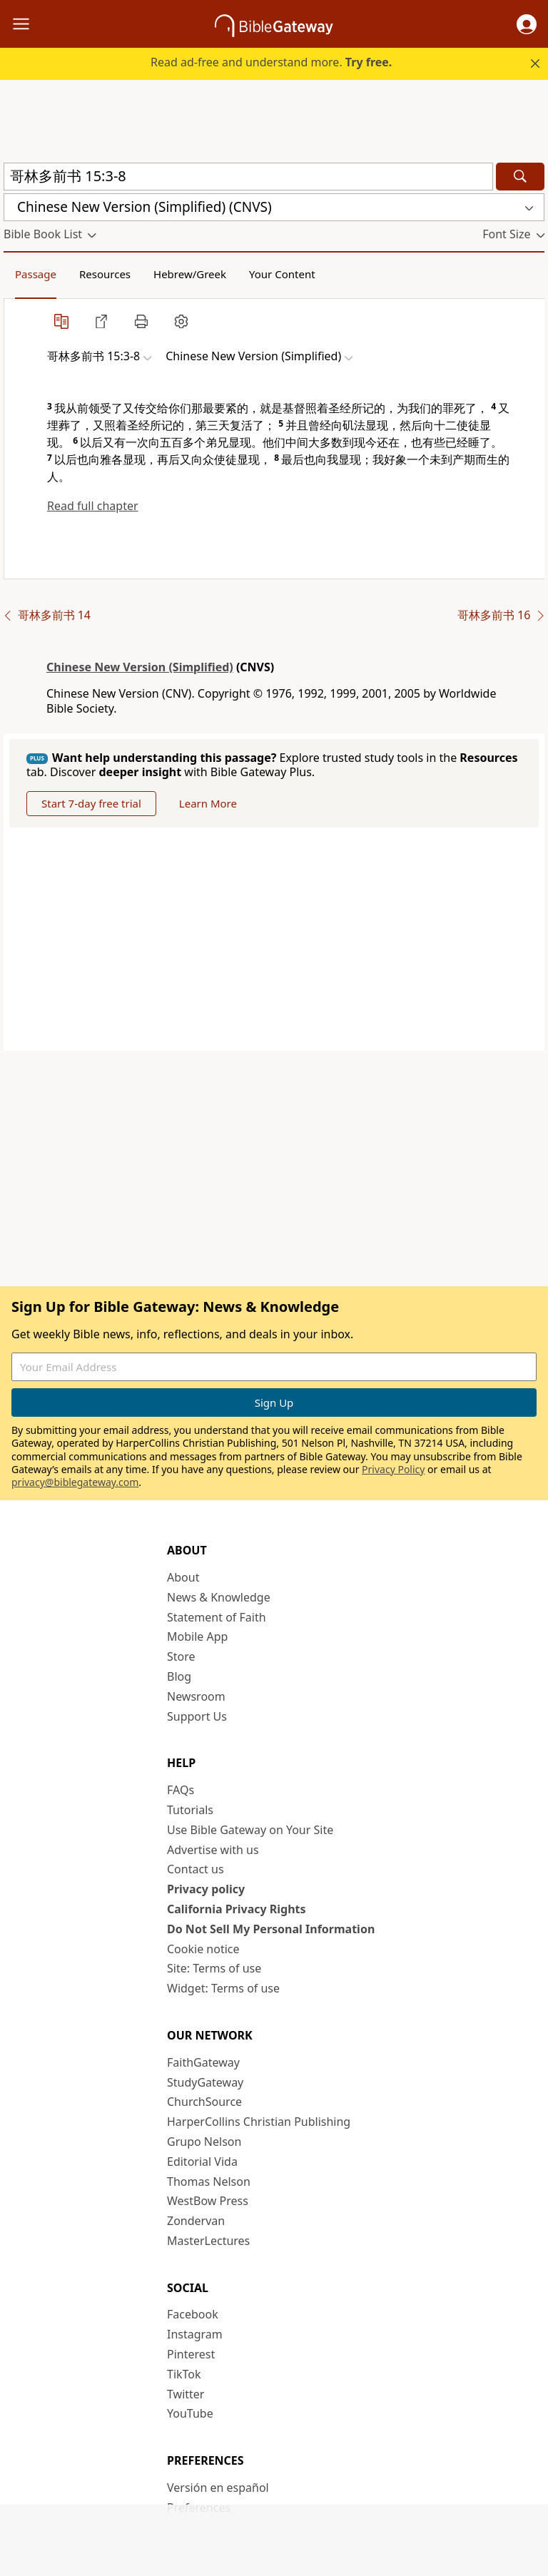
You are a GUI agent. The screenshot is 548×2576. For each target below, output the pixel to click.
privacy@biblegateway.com (74, 1482)
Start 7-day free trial (91, 803)
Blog (179, 1676)
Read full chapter (92, 506)
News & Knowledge (218, 1597)
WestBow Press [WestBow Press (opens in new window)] (207, 2201)
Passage (35, 274)
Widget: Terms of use (223, 1988)
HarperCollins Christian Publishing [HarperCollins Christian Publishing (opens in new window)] (258, 2121)
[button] (527, 24)
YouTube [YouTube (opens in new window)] (190, 2413)
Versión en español (218, 2487)
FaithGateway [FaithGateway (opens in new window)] (203, 2062)
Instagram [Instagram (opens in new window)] (195, 2334)
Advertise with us (213, 1850)
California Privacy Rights (236, 1909)
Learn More (208, 803)
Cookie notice (203, 1949)
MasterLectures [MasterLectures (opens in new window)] (208, 2241)
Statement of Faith (216, 1617)
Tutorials (190, 1810)
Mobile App (197, 1636)
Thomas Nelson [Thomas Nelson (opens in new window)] (208, 2181)
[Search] (520, 176)
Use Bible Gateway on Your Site (250, 1830)
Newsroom (196, 1696)
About (183, 1577)
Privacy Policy (393, 1469)
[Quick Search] (248, 176)
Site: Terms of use (214, 1968)
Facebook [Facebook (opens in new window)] (192, 2314)
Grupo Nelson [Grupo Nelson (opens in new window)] (204, 2141)
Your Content (282, 274)
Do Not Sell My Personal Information (271, 1929)
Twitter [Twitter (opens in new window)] (185, 2394)
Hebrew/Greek (189, 274)
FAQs (180, 1790)
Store (181, 1656)
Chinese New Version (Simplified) (139, 667)
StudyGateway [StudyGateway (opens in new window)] (205, 2082)
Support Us (197, 1716)
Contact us (195, 1869)
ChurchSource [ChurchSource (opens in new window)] (204, 2101)
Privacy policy (206, 1889)
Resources (105, 274)
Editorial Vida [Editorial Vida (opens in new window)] (202, 2161)
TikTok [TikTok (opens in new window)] (184, 2374)
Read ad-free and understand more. (271, 62)
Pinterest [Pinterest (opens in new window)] (191, 2354)
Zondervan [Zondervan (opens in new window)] (196, 2221)
